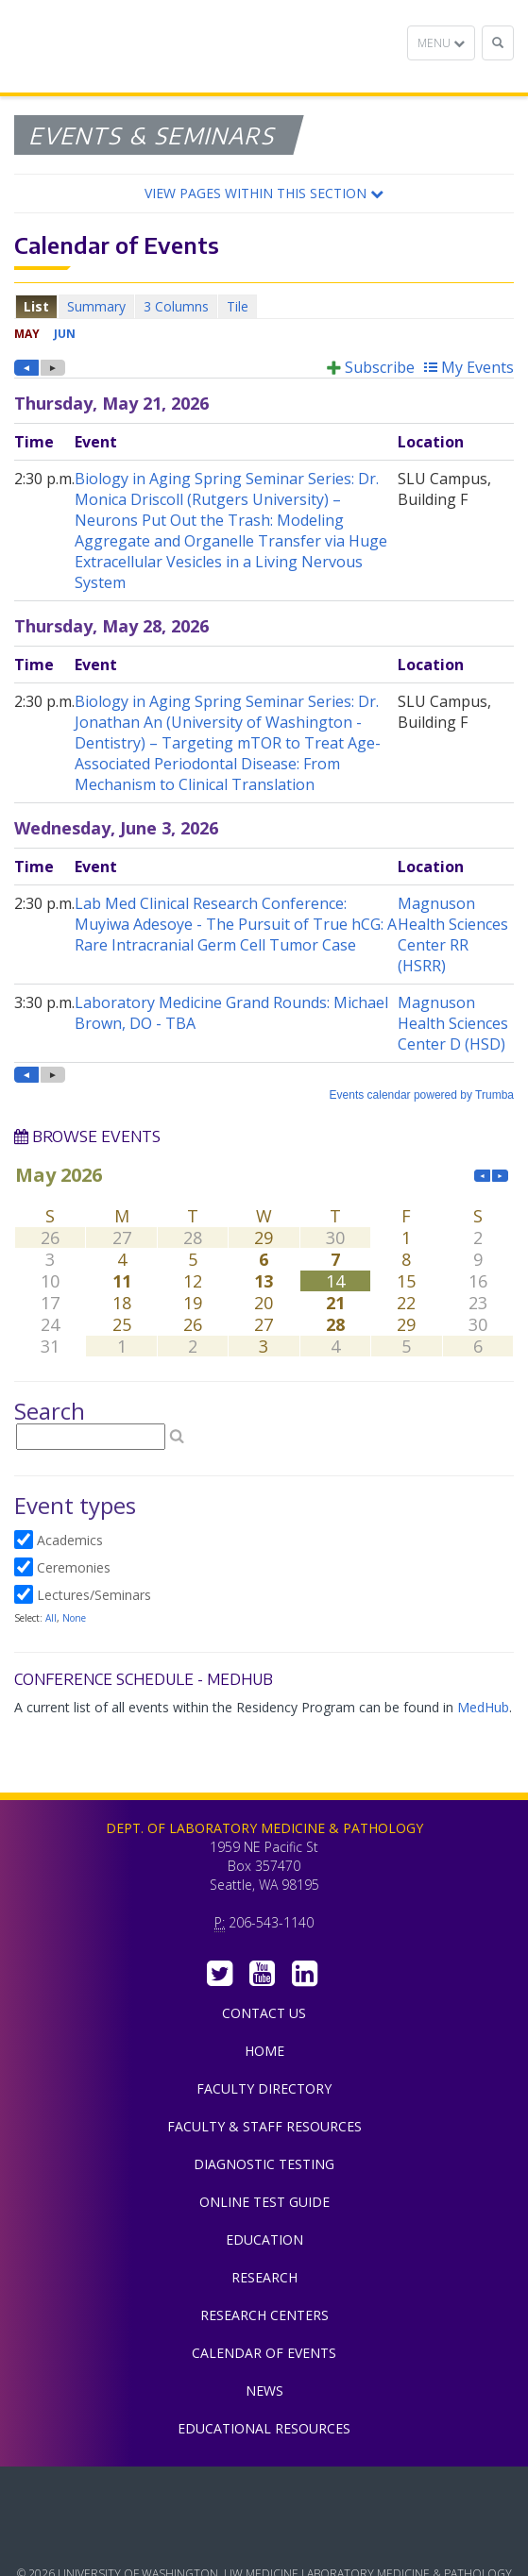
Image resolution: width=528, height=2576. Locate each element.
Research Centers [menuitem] (264, 2315)
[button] (264, 193)
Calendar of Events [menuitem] (264, 2353)
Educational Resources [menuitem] (264, 2428)
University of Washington (264, 2537)
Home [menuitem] (264, 2051)
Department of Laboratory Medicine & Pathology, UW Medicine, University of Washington (111, 46)
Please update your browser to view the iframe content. (264, 306)
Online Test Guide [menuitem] (264, 2202)
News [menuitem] (264, 2390)
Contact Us (264, 2013)
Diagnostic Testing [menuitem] (264, 2164)
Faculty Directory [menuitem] (264, 2088)
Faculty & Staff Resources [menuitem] (264, 2126)
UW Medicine (264, 2495)
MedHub (483, 1707)
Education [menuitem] (264, 2239)
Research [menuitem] (264, 2277)
